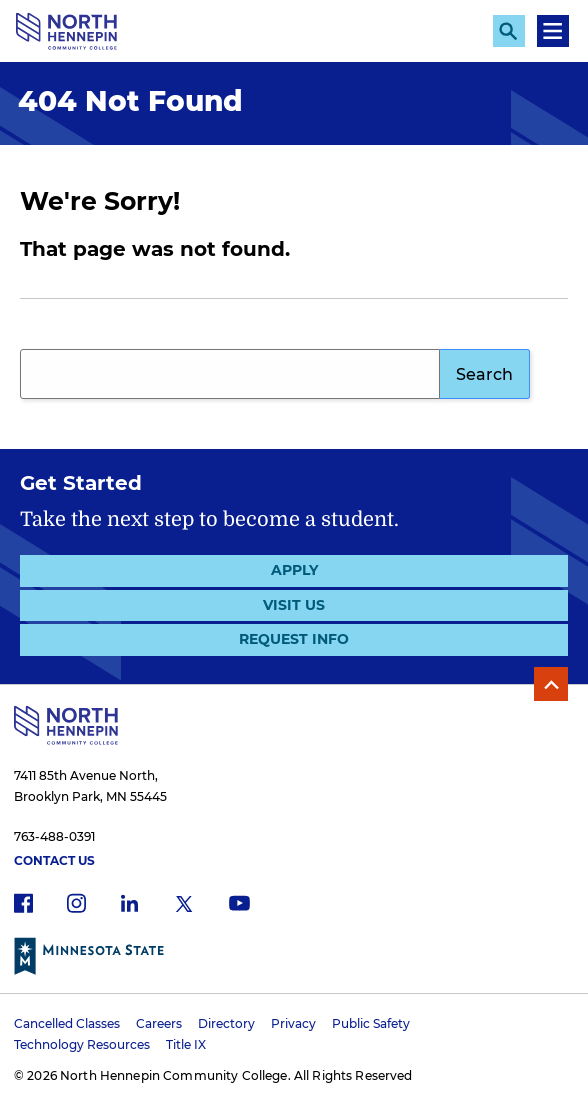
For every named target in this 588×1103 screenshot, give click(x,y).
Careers (159, 1023)
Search (484, 374)
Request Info (294, 639)
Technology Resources (82, 1044)
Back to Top (551, 684)
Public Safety (371, 1023)
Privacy (293, 1023)
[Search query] (230, 374)
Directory (226, 1023)
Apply (294, 570)
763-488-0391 (54, 836)
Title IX (186, 1044)
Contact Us (54, 860)
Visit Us (294, 605)
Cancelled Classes (67, 1023)
